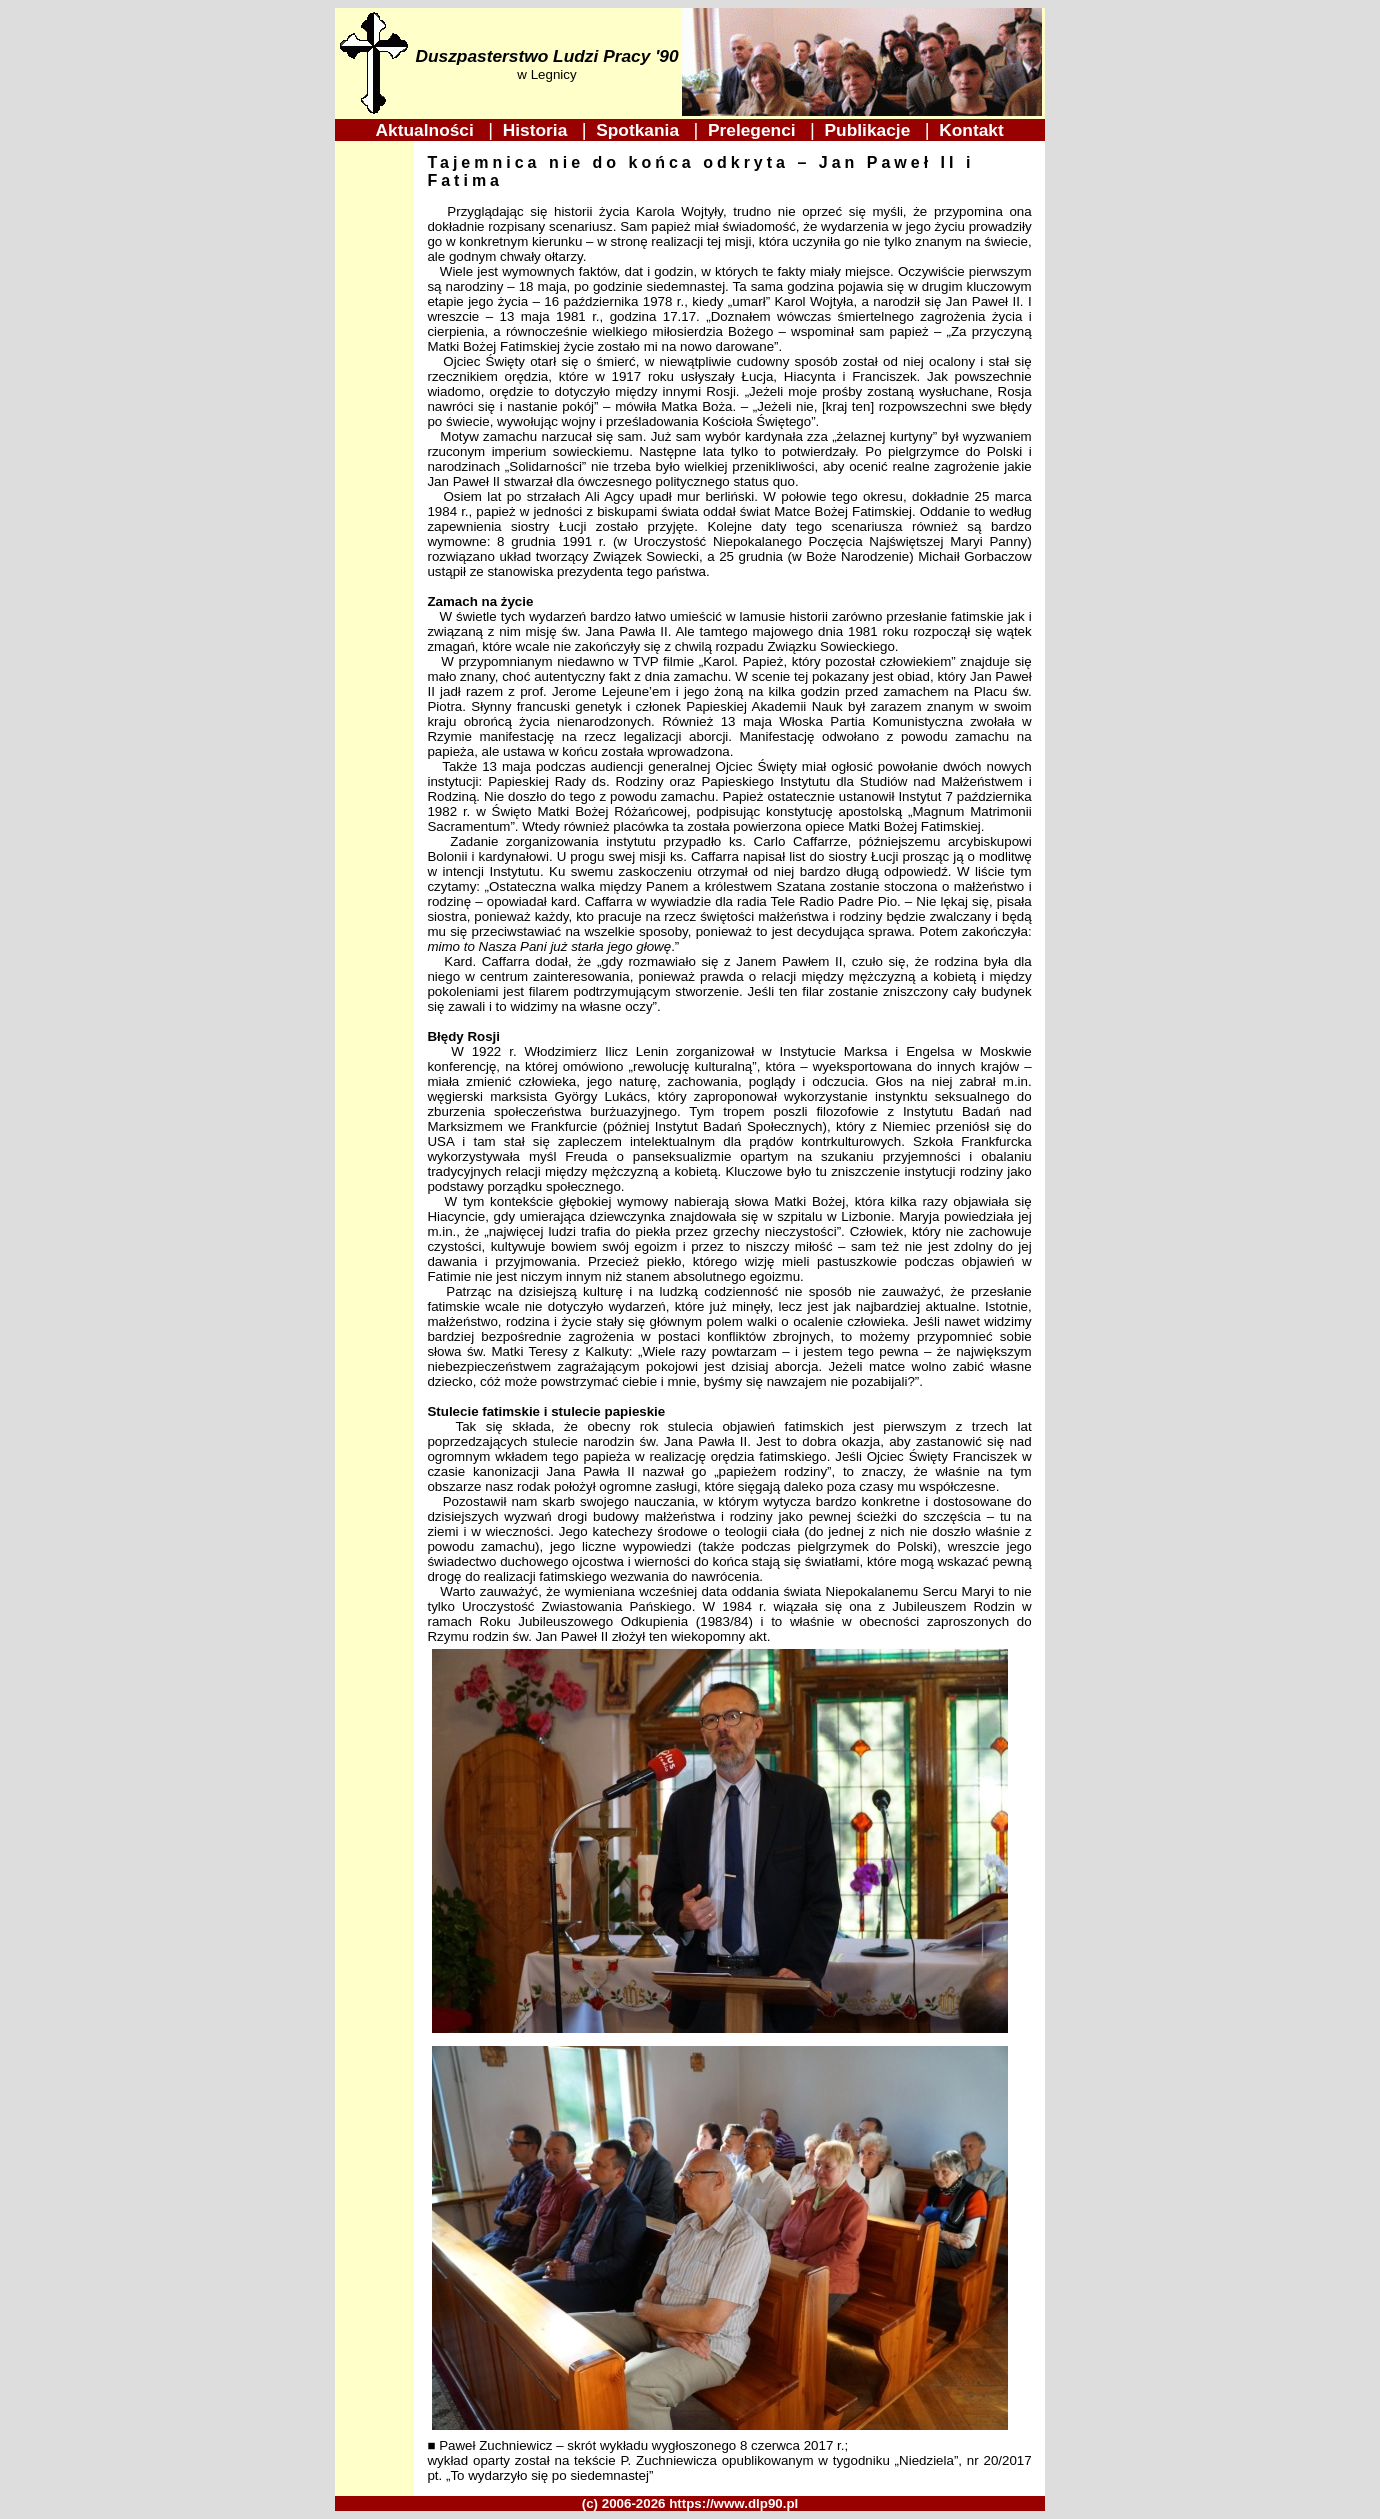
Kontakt (972, 130)
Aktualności (428, 130)
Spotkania (640, 130)
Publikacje (870, 130)
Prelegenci (754, 130)
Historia (537, 130)
